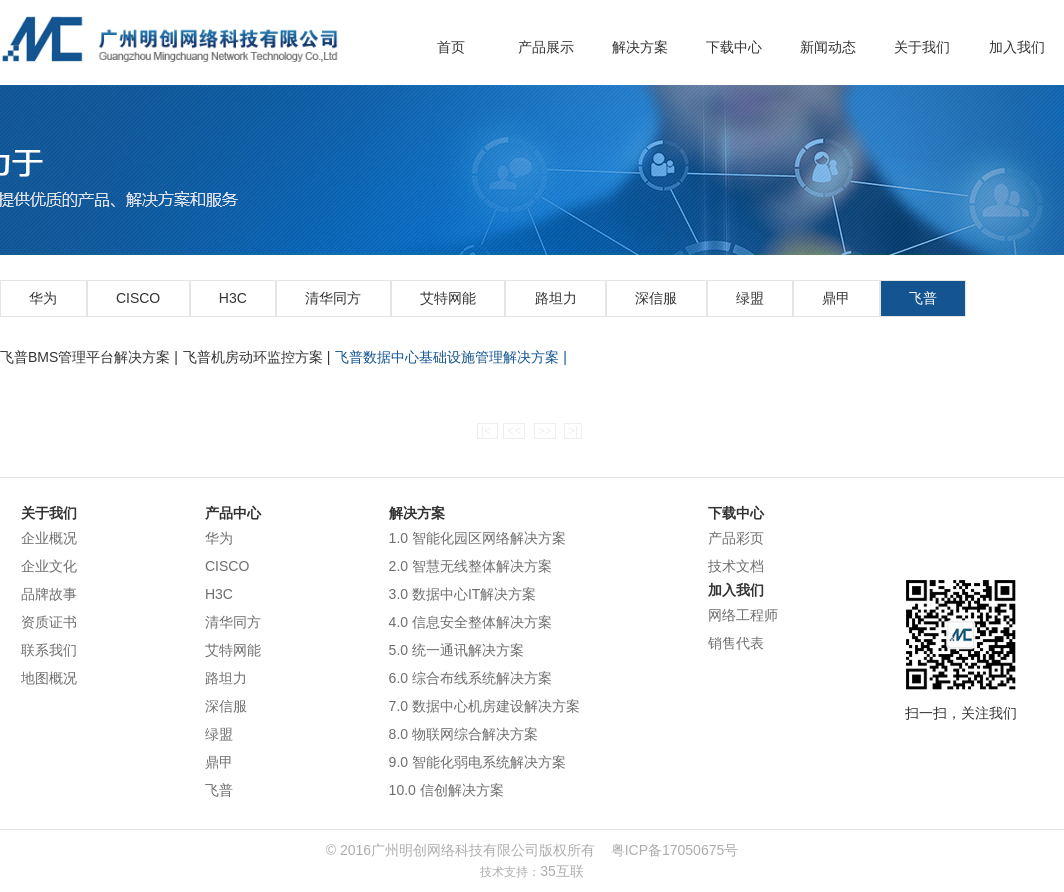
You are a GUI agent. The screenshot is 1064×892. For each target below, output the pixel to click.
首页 (451, 47)
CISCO (138, 298)
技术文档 (736, 566)
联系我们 (49, 650)
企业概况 (49, 538)
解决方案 (640, 47)
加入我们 (1017, 47)
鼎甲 (836, 298)
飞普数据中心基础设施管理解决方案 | (451, 357)
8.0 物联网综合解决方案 (463, 734)
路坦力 (556, 298)
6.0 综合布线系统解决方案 (470, 678)
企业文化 (49, 566)
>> (545, 431)
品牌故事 (49, 594)
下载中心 (734, 47)
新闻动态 (828, 47)
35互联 (562, 871)
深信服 (656, 298)
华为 (43, 298)
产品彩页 (736, 538)
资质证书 (49, 622)
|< (487, 431)
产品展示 (546, 47)
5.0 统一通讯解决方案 (456, 650)
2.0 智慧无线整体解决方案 (470, 566)
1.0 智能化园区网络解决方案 (477, 538)
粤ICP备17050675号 (675, 850)
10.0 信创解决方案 (446, 790)
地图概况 (49, 678)
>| (573, 431)
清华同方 (333, 298)
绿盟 (750, 298)
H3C (233, 298)
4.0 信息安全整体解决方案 (470, 622)
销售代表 (736, 643)
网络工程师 (743, 615)
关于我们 (922, 47)
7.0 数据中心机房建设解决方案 (484, 706)
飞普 (923, 298)
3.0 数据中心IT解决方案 (463, 594)
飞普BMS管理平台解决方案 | (89, 357)
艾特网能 (448, 298)
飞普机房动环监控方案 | (257, 357)
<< (514, 431)
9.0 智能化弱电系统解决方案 (477, 762)
